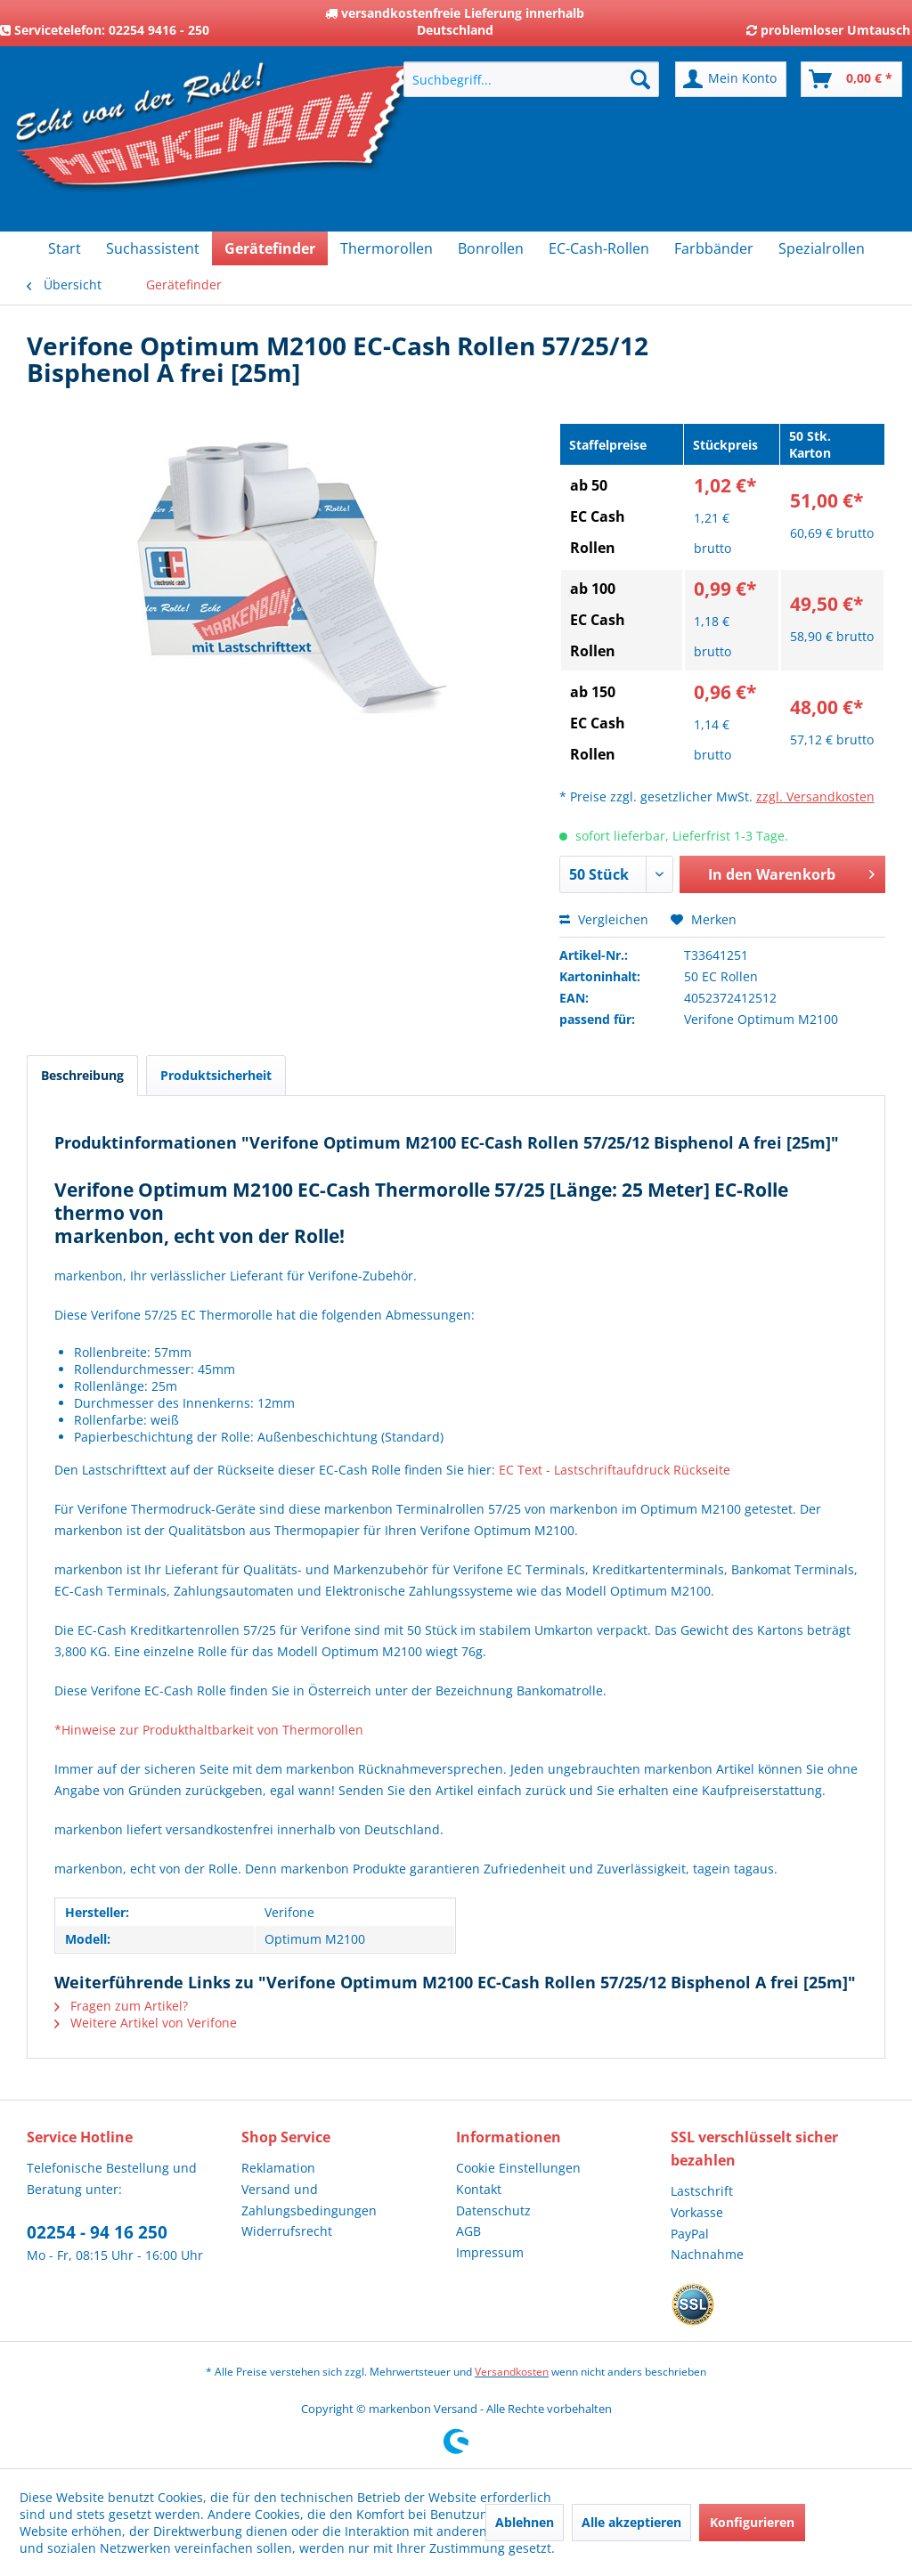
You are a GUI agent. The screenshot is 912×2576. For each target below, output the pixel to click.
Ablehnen (524, 2522)
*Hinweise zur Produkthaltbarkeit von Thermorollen (208, 1729)
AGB (468, 2231)
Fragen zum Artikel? (121, 2005)
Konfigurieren (752, 2522)
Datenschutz (493, 2210)
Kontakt (478, 2189)
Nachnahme (707, 2254)
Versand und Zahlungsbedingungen (309, 2200)
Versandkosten (512, 2371)
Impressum (490, 2252)
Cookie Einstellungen (518, 2167)
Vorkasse (697, 2212)
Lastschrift (702, 2190)
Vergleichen (603, 919)
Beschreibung (82, 1075)
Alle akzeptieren (631, 2522)
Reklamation (278, 2167)
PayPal (690, 2233)
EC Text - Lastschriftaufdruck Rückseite (614, 1469)
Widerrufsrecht (286, 2231)
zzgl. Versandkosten (815, 796)
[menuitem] (531, 79)
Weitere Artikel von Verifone (145, 2022)
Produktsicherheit (216, 1075)
